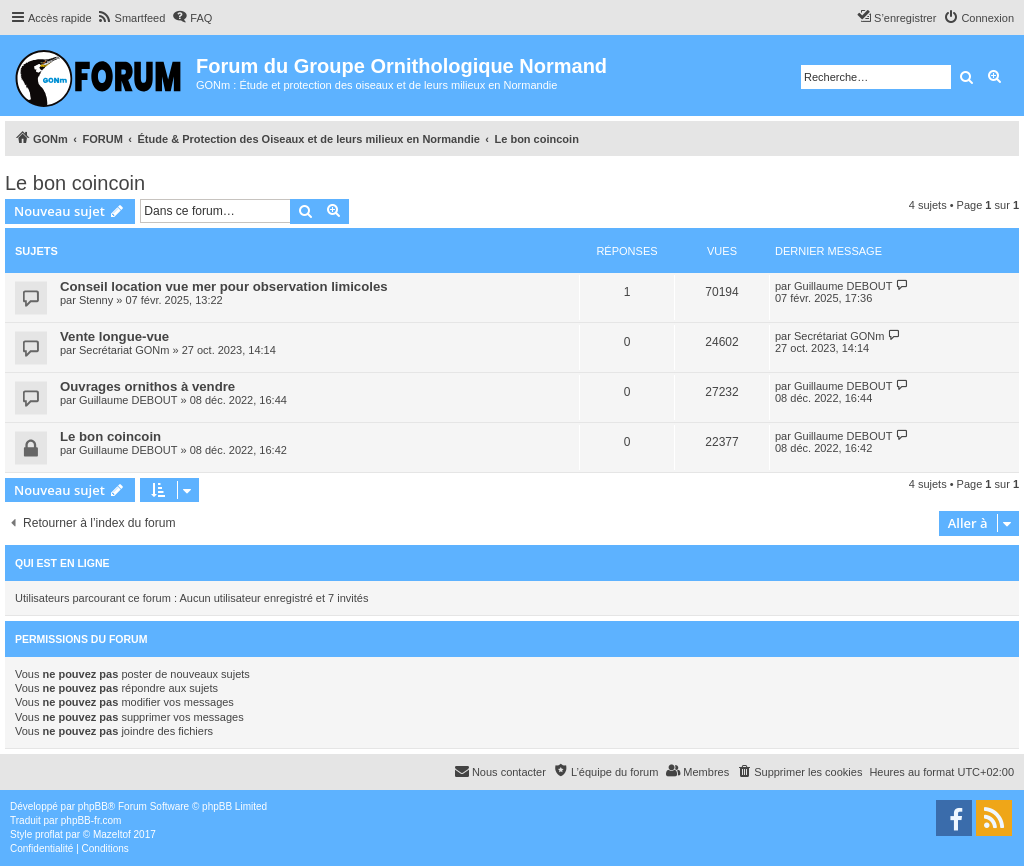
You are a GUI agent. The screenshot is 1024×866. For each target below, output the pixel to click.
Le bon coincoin (75, 183)
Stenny (96, 300)
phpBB (93, 806)
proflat (49, 834)
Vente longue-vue (114, 336)
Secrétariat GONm (124, 350)
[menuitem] (131, 18)
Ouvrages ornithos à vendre (147, 386)
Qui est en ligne (62, 563)
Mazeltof (112, 834)
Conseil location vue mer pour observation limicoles (224, 286)
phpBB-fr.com (91, 820)
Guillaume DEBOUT (843, 286)
